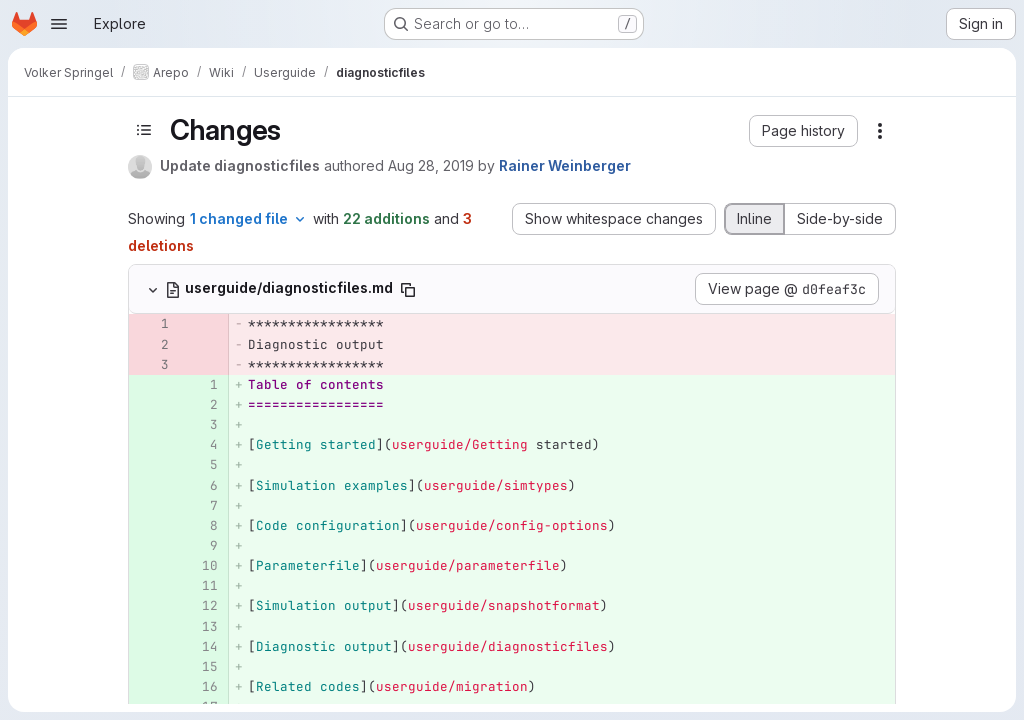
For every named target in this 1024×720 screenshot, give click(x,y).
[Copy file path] (408, 290)
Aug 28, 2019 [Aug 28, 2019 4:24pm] (431, 165)
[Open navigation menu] (59, 24)
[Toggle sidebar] (144, 130)
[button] (803, 131)
